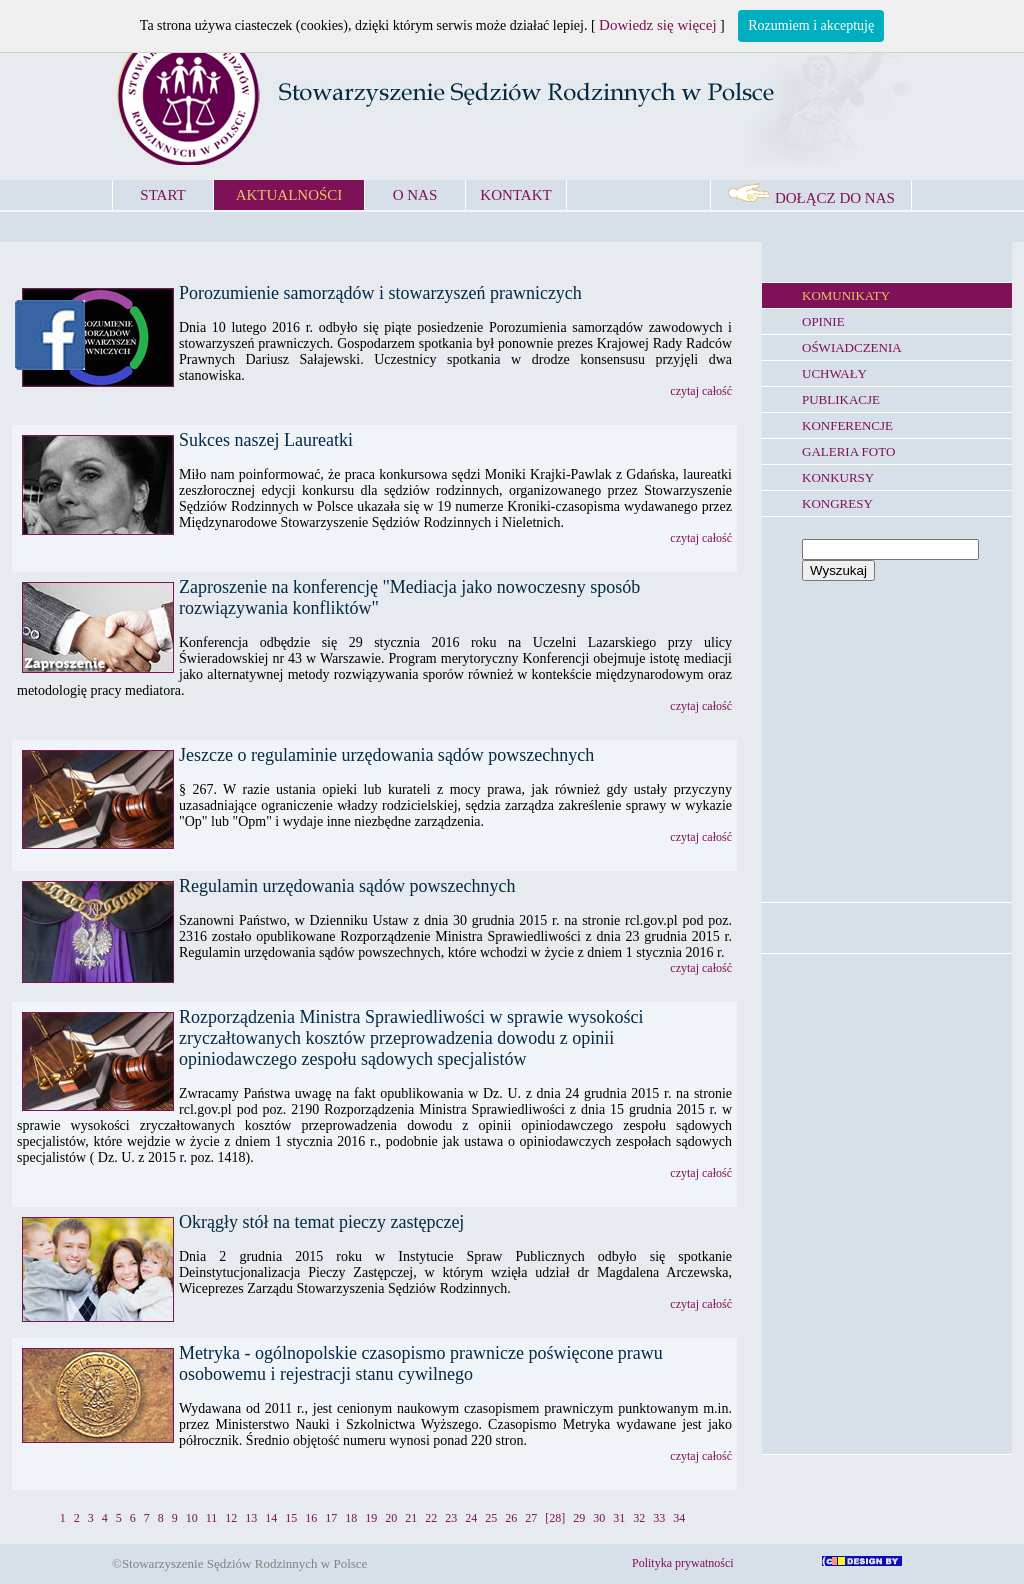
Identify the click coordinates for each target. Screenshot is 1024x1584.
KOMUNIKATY (846, 295)
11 (212, 1518)
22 (431, 1518)
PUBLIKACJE (841, 399)
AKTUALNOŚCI (289, 195)
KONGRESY (837, 503)
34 (679, 1518)
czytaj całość (701, 391)
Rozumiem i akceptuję (811, 25)
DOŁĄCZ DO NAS (811, 198)
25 (491, 1518)
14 (271, 1518)
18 (351, 1518)
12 (231, 1518)
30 (599, 1518)
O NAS (415, 195)
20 (391, 1518)
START (162, 195)
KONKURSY (838, 477)
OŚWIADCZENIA (852, 347)
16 (311, 1518)
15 (291, 1518)
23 (451, 1518)
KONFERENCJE (847, 425)
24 (471, 1518)
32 (639, 1518)
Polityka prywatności (683, 1563)
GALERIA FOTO (848, 451)
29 (579, 1518)
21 (411, 1518)
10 (192, 1518)
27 (531, 1518)
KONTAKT (515, 195)
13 (251, 1518)
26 (511, 1518)
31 (619, 1518)
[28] (555, 1518)
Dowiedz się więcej (657, 25)
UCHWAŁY (834, 373)
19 (371, 1518)
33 (659, 1518)
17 (331, 1518)
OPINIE (823, 321)
